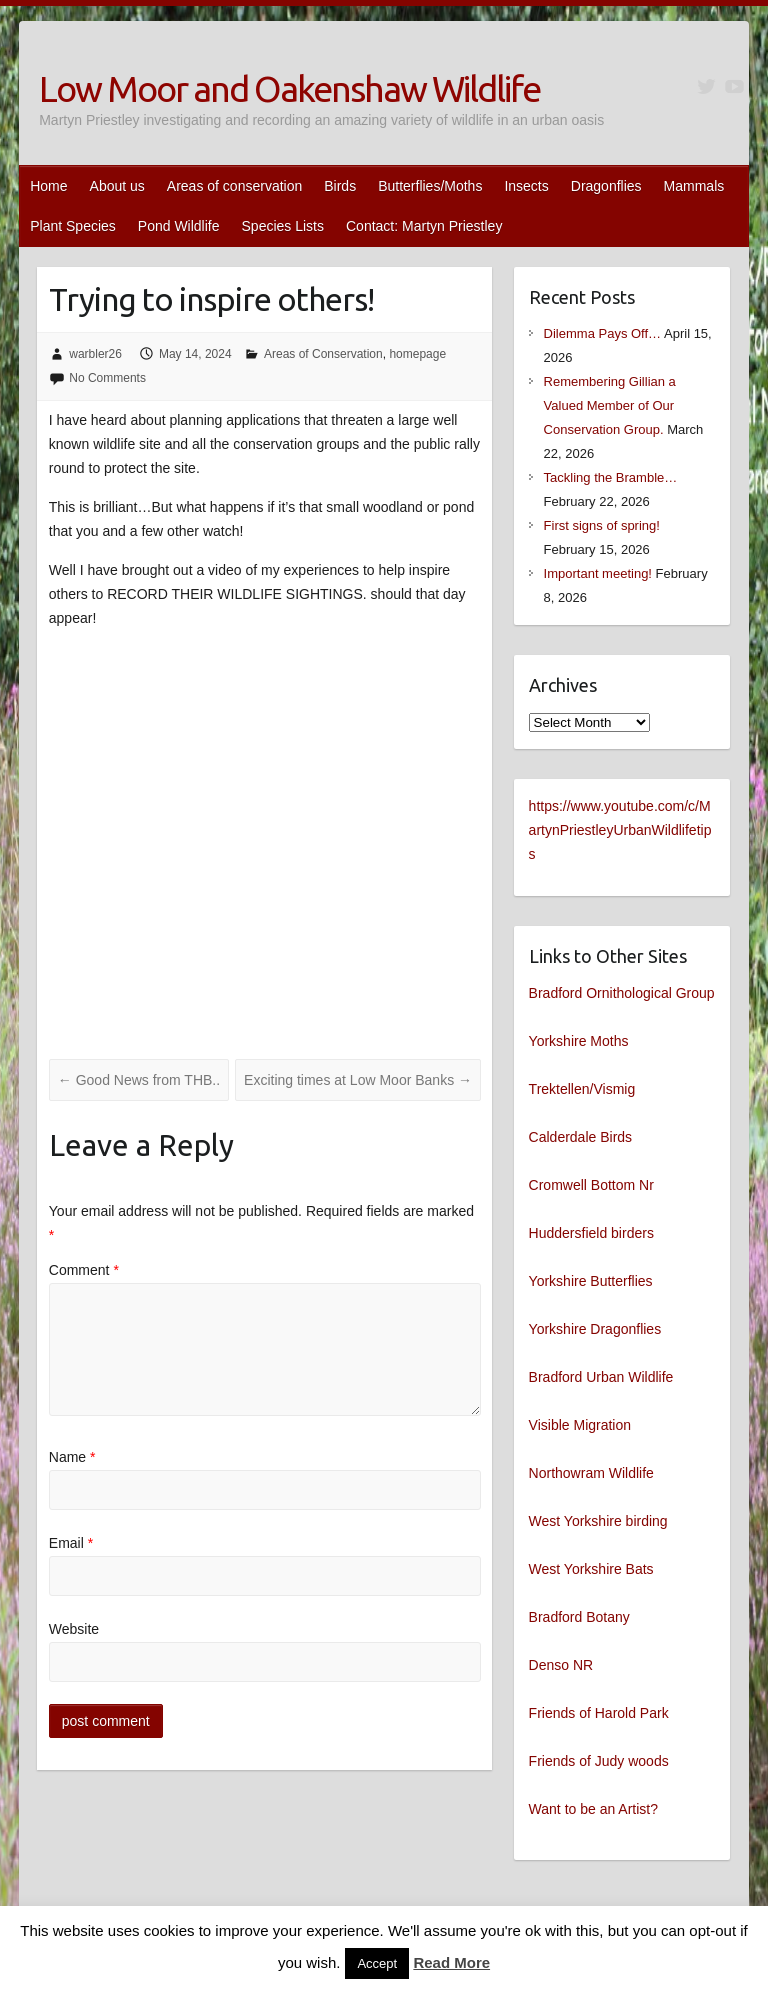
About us (117, 186)
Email (71, 1543)
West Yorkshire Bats (591, 1569)
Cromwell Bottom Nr (591, 1185)
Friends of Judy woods (599, 1761)
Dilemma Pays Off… (603, 333)
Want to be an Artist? (593, 1809)
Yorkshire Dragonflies (595, 1329)
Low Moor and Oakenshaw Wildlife (289, 88)
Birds (340, 186)
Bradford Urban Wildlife (601, 1377)
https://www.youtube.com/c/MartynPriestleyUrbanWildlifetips (620, 830)
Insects (526, 186)
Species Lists (283, 226)
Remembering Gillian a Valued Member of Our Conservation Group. (610, 405)
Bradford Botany (579, 1617)
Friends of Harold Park (599, 1713)
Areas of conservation (234, 186)
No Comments (107, 378)
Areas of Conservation (323, 354)
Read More (451, 1962)
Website (74, 1629)
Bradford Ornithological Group (622, 993)
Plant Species (73, 226)
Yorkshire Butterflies (591, 1281)
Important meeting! (598, 573)
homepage (417, 354)
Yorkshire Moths (579, 1041)
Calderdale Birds (581, 1137)
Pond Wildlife (179, 226)
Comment (84, 1270)
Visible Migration (580, 1425)
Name (72, 1457)
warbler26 (95, 354)
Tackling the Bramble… (611, 477)
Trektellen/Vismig (582, 1089)
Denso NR (561, 1665)
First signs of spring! (602, 525)
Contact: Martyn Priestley (424, 226)
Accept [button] (377, 1963)
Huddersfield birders (591, 1233)
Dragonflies (606, 186)
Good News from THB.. (139, 1080)
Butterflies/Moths (430, 186)
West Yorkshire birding (598, 1521)
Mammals (694, 186)
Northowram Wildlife (591, 1473)
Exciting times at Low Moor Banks (358, 1080)
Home (48, 186)
